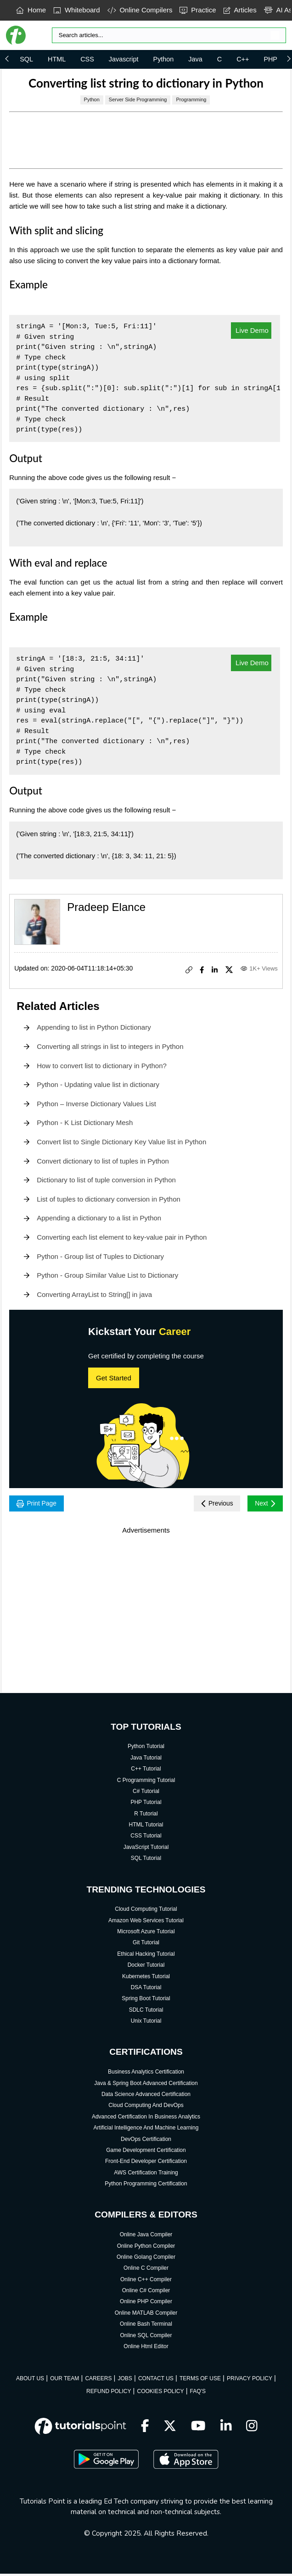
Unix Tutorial (146, 2023)
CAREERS (98, 2380)
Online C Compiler (146, 2270)
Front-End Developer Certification (146, 2163)
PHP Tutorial (145, 1804)
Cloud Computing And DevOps (145, 2107)
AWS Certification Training (146, 2175)
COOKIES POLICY (160, 2393)
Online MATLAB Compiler (146, 2315)
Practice (198, 10)
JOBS (125, 2380)
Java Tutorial (146, 1760)
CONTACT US (156, 2380)
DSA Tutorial (146, 1989)
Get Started (113, 1378)
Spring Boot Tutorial (146, 2000)
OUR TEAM (64, 2380)
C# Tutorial (146, 1793)
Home (31, 10)
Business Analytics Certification (146, 2074)
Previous (210, 1504)
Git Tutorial (146, 1945)
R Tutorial (145, 1816)
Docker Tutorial (146, 1967)
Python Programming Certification (146, 2186)
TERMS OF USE (200, 2380)
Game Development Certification (145, 2152)
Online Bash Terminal (146, 2326)
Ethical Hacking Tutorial (145, 1956)
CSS (87, 59)
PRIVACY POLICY (249, 2380)
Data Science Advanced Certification (146, 2096)
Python (163, 59)
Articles (240, 10)
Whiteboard (76, 10)
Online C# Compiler (146, 2292)
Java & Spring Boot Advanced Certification (145, 2085)
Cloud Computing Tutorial (146, 1911)
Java (195, 59)
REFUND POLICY (108, 2393)
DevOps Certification (146, 2141)
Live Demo (251, 330)
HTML (57, 59)
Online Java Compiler (146, 2237)
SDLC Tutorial (146, 2012)
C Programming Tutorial (146, 1782)
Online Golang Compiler (146, 2259)
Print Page (39, 1504)
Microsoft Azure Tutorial (145, 1934)
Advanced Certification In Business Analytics (146, 2119)
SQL (26, 59)
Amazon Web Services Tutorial (146, 1923)
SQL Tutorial (146, 1860)
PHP (270, 59)
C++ (242, 59)
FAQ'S (198, 2393)
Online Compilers (140, 10)
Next (263, 1504)
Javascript (124, 59)
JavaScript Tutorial (146, 1849)
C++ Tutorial (146, 1771)
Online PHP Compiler (146, 2303)
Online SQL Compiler (146, 2337)
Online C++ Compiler (146, 2281)
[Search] (169, 35)
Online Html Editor (146, 2348)
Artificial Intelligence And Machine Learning (146, 2130)
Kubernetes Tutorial (146, 1978)
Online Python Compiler (146, 2248)
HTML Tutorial (146, 1827)
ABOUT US (30, 2380)
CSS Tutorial (145, 1838)
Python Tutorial (146, 1748)
